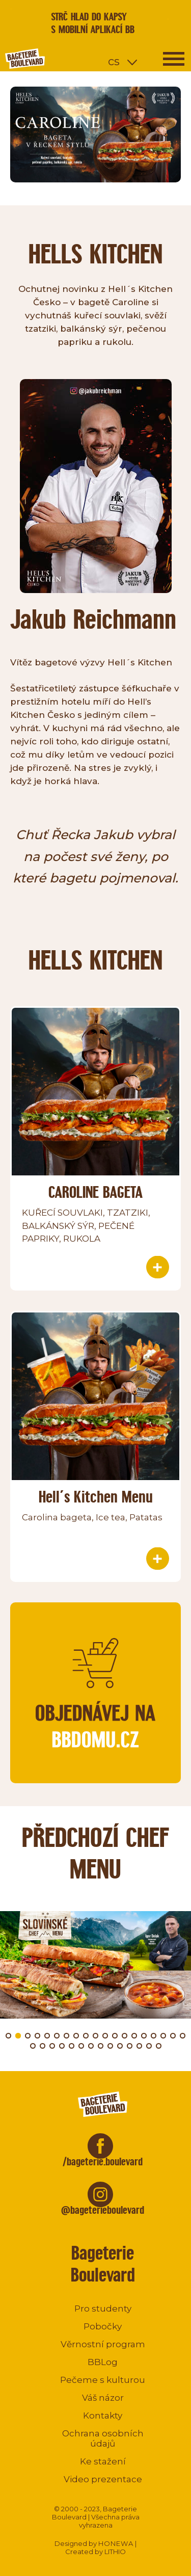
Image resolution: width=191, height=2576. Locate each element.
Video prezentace (103, 2479)
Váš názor (103, 2398)
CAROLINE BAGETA (95, 1192)
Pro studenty (102, 2308)
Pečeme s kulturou (102, 2380)
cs (114, 61)
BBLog (103, 2362)
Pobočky (103, 2326)
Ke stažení (103, 2461)
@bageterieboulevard (102, 2210)
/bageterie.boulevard (103, 2161)
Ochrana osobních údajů (103, 2438)
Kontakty (102, 2415)
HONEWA (115, 2543)
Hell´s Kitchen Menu (96, 1496)
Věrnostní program (103, 2344)
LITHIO (115, 2551)
